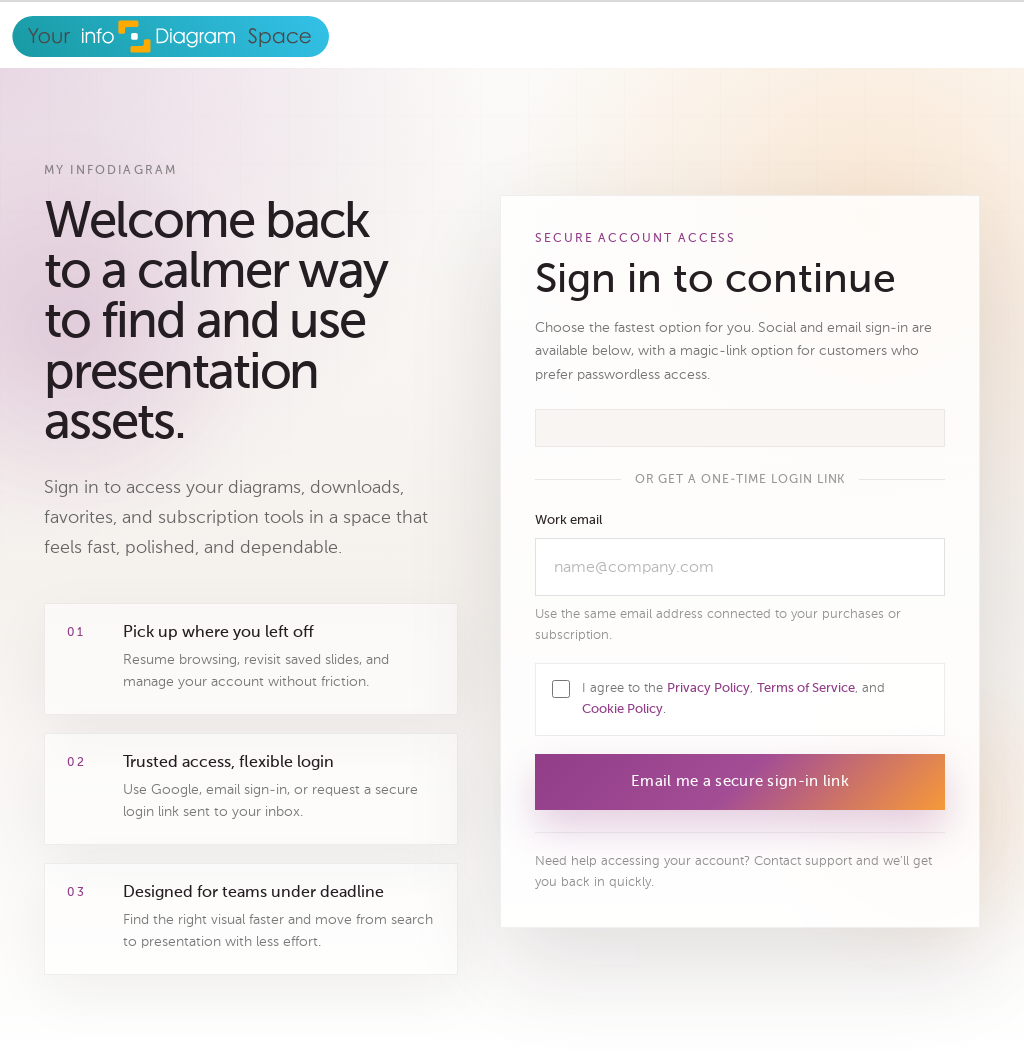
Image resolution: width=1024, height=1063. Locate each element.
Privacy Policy (708, 688)
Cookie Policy (622, 709)
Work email (568, 520)
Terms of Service (806, 688)
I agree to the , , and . (733, 698)
